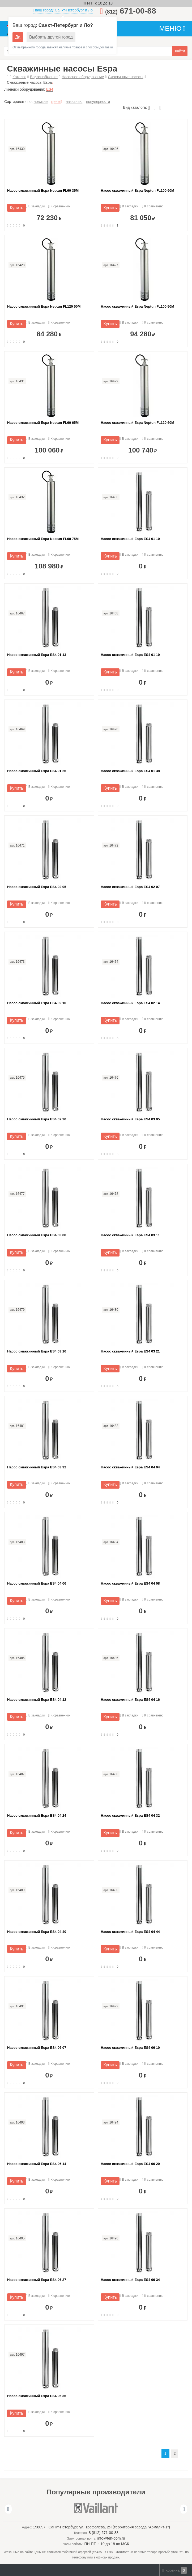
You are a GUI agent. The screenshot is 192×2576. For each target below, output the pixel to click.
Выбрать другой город (51, 37)
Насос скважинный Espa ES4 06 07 (36, 2048)
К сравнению (59, 206)
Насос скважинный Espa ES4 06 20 (130, 2164)
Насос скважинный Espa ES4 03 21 (130, 1351)
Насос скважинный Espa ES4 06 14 (36, 2164)
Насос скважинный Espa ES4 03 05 (130, 1119)
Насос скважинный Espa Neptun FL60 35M (43, 190)
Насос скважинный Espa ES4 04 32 (130, 1815)
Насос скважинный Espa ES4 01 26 (36, 771)
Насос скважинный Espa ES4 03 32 (36, 1467)
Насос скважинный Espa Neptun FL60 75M (43, 539)
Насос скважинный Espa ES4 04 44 (130, 1932)
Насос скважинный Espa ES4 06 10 (130, 2048)
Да (17, 37)
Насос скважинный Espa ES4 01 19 (130, 655)
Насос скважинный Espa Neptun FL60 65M (43, 423)
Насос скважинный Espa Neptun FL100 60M (137, 190)
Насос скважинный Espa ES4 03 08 (36, 1235)
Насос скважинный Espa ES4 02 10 (36, 1003)
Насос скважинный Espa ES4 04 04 (130, 1467)
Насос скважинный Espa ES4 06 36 (36, 2396)
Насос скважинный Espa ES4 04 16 (130, 1700)
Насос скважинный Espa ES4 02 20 (36, 1119)
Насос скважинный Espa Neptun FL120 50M (43, 306)
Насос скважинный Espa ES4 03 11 (130, 1235)
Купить (16, 208)
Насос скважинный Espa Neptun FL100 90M (137, 306)
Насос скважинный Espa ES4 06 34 (130, 2280)
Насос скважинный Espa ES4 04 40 (36, 1932)
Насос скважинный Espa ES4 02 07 (130, 887)
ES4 (49, 89)
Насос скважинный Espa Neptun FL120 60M (137, 423)
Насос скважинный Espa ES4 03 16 (36, 1351)
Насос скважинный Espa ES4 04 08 (130, 1583)
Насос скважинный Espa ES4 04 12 (36, 1700)
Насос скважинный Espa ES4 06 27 (36, 2280)
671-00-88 (130, 10)
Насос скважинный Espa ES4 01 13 (36, 655)
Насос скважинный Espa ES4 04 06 (36, 1583)
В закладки (35, 206)
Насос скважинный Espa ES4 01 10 (130, 539)
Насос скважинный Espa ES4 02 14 (130, 1003)
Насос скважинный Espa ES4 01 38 (130, 771)
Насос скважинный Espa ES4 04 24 (36, 1815)
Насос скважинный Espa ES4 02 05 (36, 887)
